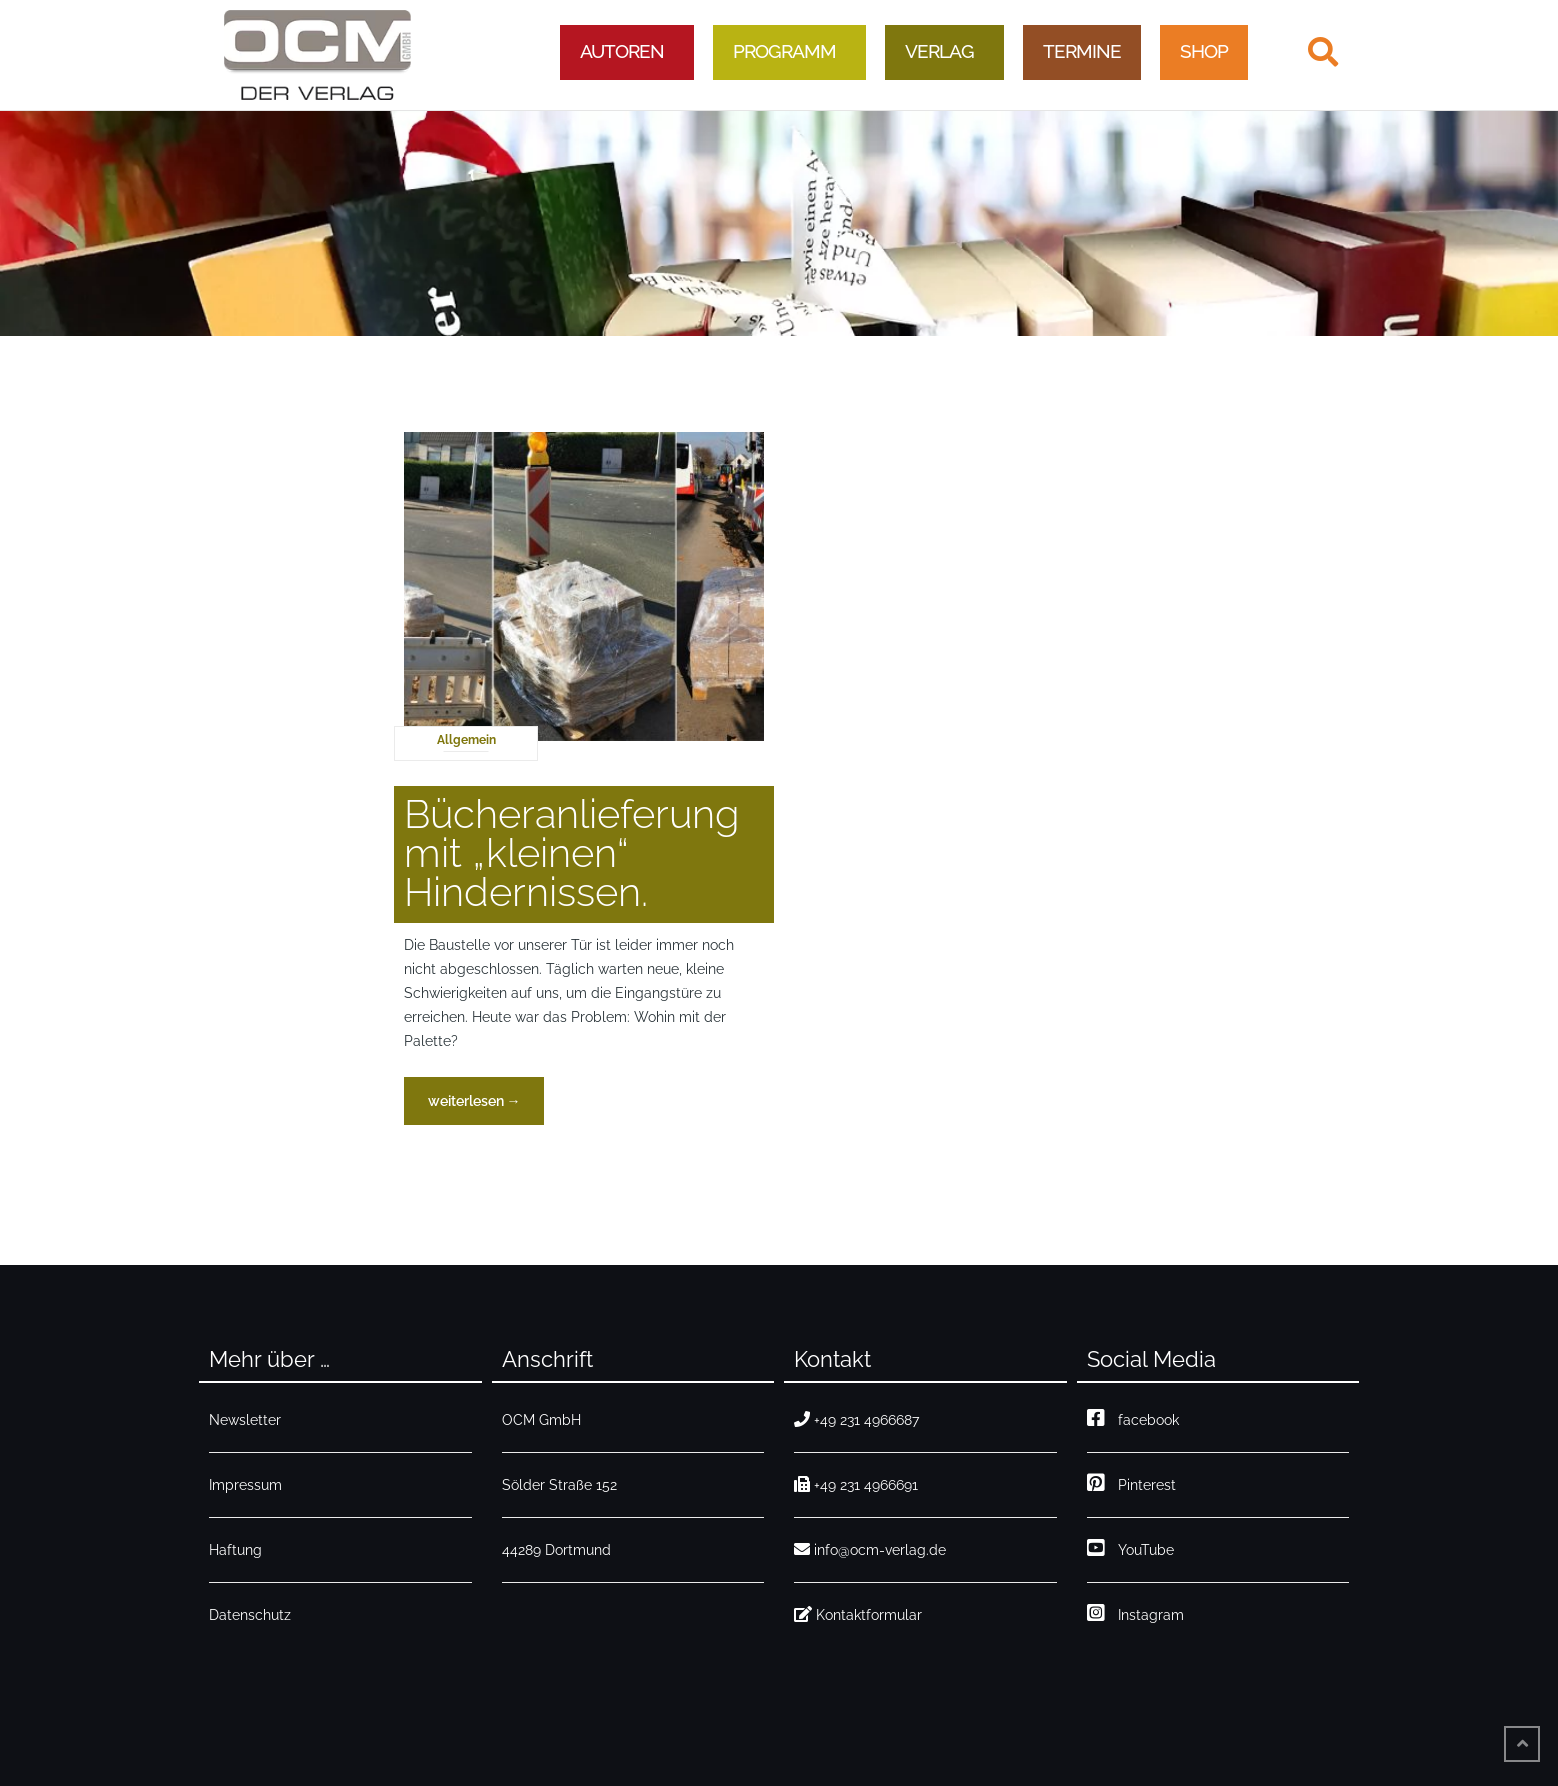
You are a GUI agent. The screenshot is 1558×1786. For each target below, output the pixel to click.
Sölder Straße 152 (559, 1485)
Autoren (622, 51)
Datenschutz (250, 1615)
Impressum (245, 1485)
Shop (1204, 51)
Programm (784, 51)
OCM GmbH (541, 1420)
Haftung (235, 1550)
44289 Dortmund (556, 1550)
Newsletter (245, 1420)
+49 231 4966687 (856, 1420)
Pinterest (1131, 1485)
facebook (1133, 1420)
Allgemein (466, 740)
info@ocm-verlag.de (870, 1550)
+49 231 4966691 (856, 1485)
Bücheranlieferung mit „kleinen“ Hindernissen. (571, 852)
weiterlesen (486, 1106)
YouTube (1130, 1550)
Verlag (939, 51)
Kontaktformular (858, 1615)
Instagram (1135, 1615)
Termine (1082, 51)
